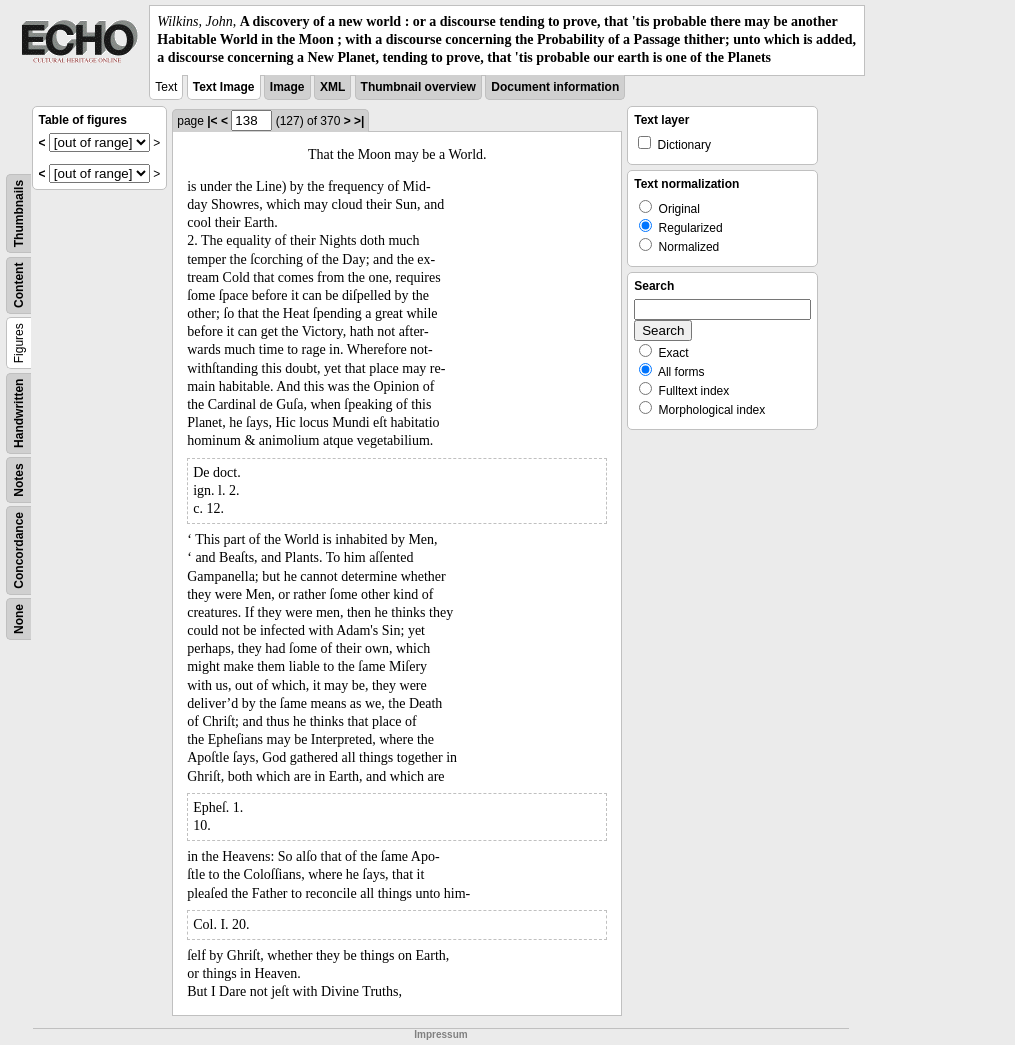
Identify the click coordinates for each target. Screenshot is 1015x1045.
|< (212, 121)
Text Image (224, 87)
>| (359, 121)
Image (287, 87)
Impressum (440, 1034)
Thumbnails (19, 212)
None (19, 619)
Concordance (19, 550)
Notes (19, 479)
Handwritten (19, 412)
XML (332, 87)
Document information (555, 87)
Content (19, 284)
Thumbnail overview (418, 87)
